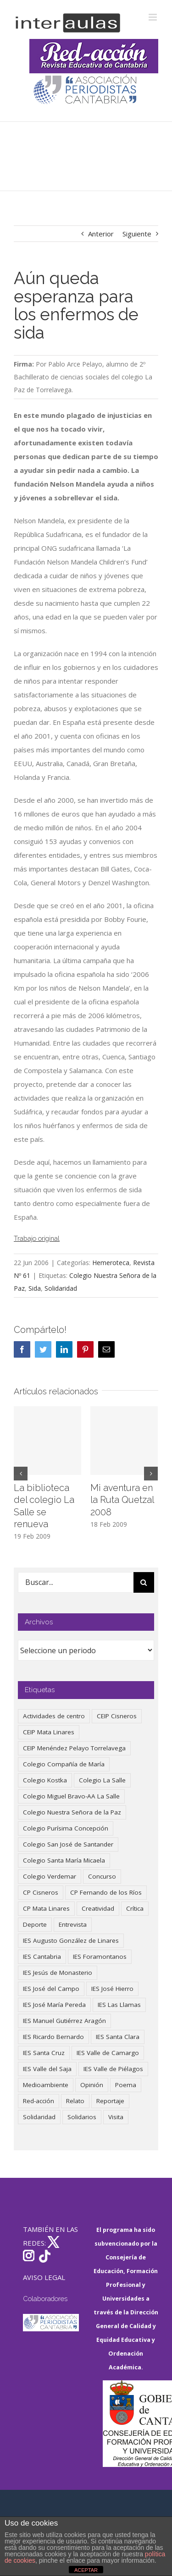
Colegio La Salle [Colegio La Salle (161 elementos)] (102, 1780)
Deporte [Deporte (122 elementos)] (35, 1924)
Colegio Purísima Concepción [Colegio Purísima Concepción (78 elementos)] (65, 1828)
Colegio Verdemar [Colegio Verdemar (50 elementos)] (49, 1876)
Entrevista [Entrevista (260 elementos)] (73, 1924)
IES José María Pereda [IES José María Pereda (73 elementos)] (54, 2005)
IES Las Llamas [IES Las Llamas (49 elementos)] (119, 2005)
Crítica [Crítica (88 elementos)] (135, 1908)
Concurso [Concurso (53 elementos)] (102, 1876)
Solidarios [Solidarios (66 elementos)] (81, 2117)
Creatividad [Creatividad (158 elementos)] (98, 1908)
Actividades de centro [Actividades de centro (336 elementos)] (54, 1716)
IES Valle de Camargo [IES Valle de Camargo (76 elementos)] (108, 2053)
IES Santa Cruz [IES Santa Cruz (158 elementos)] (44, 2053)
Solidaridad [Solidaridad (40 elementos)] (39, 2117)
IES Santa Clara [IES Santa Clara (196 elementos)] (117, 2037)
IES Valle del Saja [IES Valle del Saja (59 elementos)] (47, 2069)
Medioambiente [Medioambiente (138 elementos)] (45, 2085)
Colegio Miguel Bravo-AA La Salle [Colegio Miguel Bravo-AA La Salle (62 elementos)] (71, 1796)
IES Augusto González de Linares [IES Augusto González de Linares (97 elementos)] (71, 1940)
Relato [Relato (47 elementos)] (75, 2101)
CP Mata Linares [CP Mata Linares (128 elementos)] (46, 1908)
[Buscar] (143, 1582)
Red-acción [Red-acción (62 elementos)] (38, 2101)
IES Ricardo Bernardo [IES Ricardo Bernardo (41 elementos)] (53, 2037)
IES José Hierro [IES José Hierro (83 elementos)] (112, 1988)
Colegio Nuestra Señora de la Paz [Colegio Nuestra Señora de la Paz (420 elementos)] (72, 1812)
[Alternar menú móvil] (153, 17)
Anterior (101, 233)
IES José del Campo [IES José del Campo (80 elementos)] (51, 1988)
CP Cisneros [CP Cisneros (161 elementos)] (40, 1892)
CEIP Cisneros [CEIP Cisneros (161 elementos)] (117, 1716)
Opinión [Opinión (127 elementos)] (91, 2085)
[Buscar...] (75, 1582)
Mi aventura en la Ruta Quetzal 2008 (122, 1500)
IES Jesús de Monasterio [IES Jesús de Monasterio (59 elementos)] (57, 1972)
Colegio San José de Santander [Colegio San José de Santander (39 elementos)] (68, 1844)
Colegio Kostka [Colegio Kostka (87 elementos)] (45, 1780)
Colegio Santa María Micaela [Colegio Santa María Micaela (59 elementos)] (64, 1860)
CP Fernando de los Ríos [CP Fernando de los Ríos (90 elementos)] (106, 1892)
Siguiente (136, 233)
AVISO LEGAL (44, 2277)
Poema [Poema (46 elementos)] (125, 2085)
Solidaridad (60, 1288)
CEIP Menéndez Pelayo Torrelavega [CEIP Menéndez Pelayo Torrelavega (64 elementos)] (74, 1748)
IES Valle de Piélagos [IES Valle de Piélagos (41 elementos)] (113, 2069)
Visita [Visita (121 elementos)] (115, 2117)
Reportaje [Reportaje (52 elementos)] (110, 2101)
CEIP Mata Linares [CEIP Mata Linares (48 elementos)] (48, 1732)
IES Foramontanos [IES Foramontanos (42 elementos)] (100, 1956)
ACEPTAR (86, 2570)
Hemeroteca (110, 1262)
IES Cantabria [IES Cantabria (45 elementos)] (42, 1956)
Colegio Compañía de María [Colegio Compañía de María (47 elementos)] (64, 1764)
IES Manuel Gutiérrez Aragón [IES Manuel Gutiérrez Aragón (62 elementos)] (64, 2021)
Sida (34, 1288)
